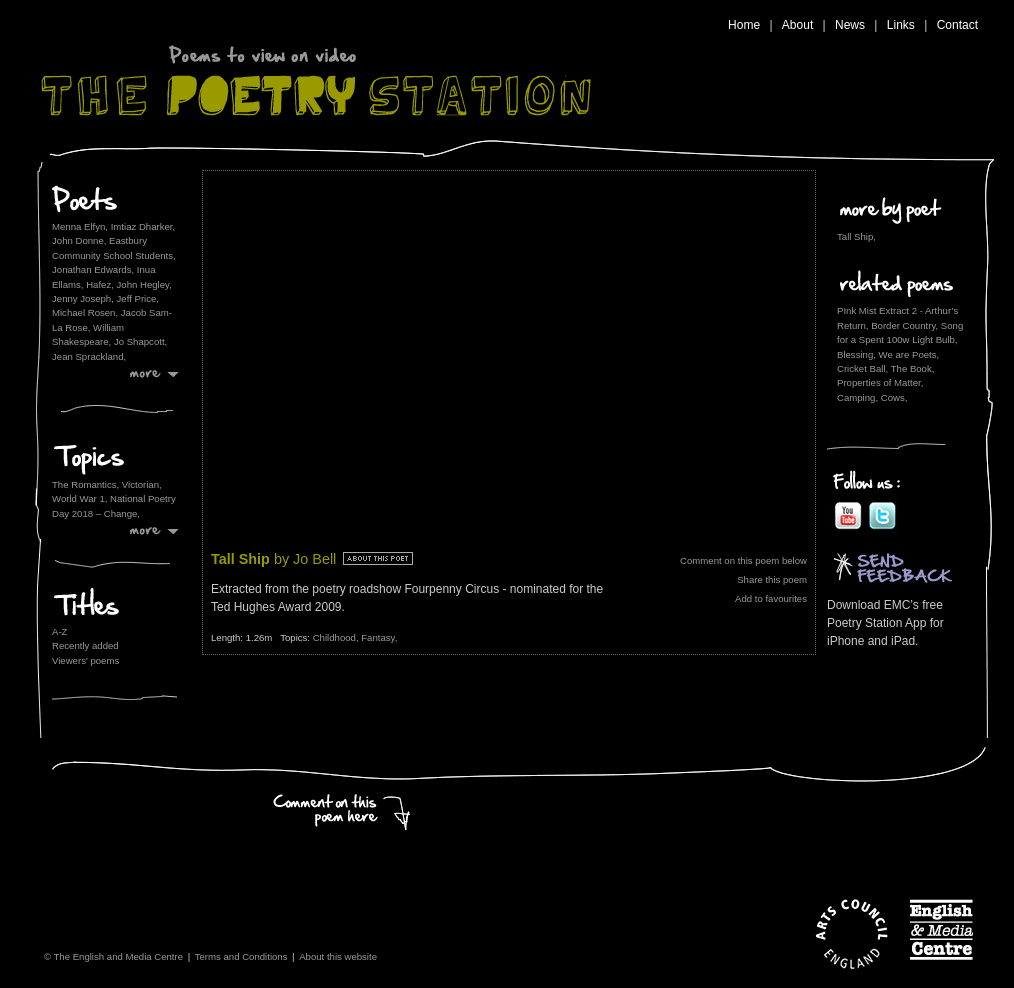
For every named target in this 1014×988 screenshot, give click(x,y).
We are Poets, (909, 354)
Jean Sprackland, (89, 356)
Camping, (857, 397)
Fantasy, (379, 637)
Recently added (85, 645)
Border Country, (904, 325)
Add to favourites (771, 598)
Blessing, (856, 354)
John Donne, (79, 240)
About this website (338, 956)
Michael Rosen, (85, 312)
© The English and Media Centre (113, 956)
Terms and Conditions (241, 956)
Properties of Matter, (880, 382)
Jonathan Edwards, (93, 269)
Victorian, (142, 484)
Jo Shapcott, (140, 341)
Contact (957, 25)
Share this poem (772, 579)
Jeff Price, (138, 298)
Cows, (894, 397)
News (850, 25)
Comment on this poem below (743, 560)
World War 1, (81, 498)
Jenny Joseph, (83, 298)
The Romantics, (87, 484)
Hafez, (100, 284)
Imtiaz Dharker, (143, 226)
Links (901, 25)
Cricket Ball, (862, 368)
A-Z (59, 631)
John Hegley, (144, 284)
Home (744, 25)
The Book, (913, 368)
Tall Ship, (856, 236)
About (797, 25)
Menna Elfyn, (80, 226)
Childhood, (337, 637)
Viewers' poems (85, 660)
